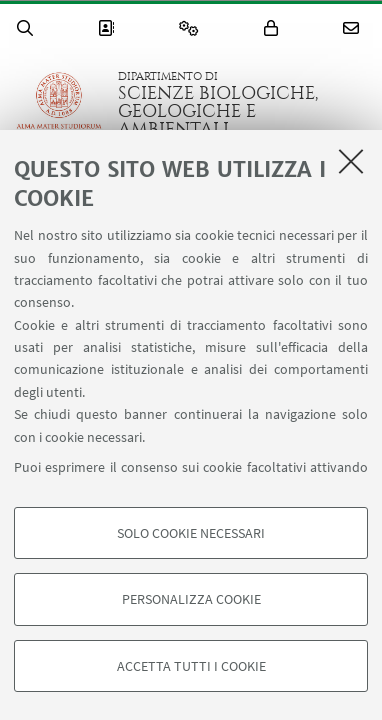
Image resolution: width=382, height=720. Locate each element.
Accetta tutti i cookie (191, 666)
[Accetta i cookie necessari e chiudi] (351, 161)
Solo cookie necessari (191, 533)
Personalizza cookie (191, 599)
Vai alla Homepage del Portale (59, 104)
